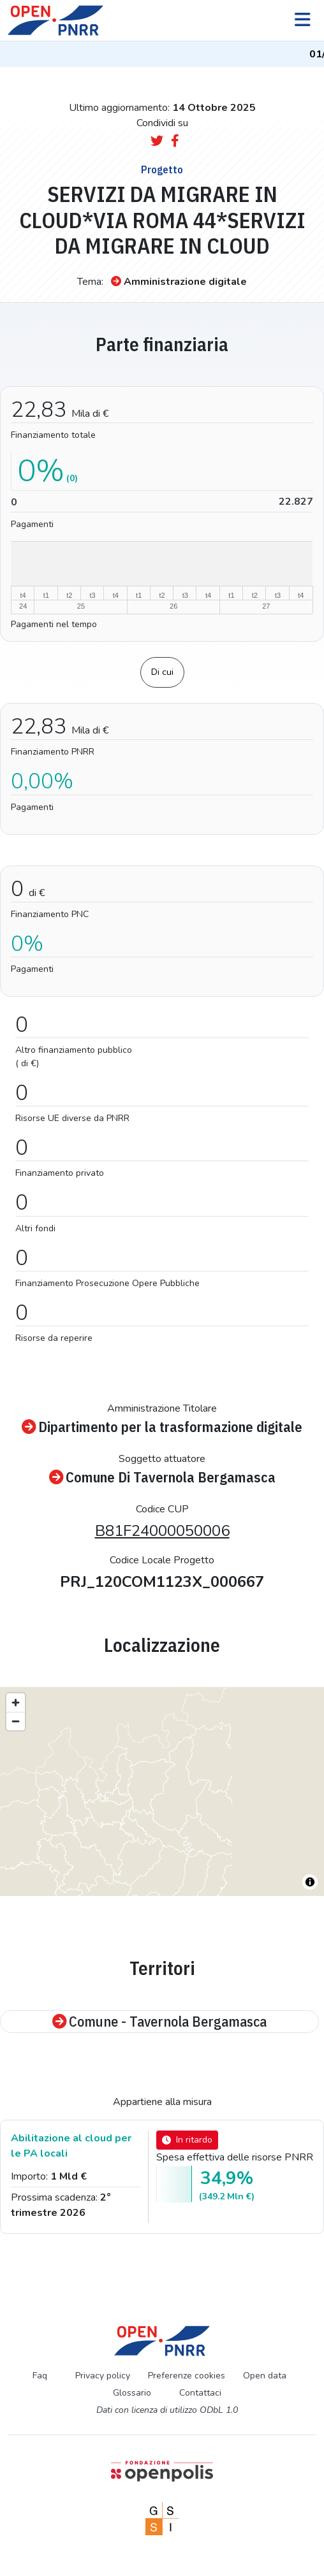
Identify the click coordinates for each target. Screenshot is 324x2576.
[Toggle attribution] (310, 1882)
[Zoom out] (15, 1721)
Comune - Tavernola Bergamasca (159, 2021)
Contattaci (200, 2393)
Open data (264, 2376)
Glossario (132, 2393)
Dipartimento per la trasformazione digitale (162, 1427)
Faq (40, 2376)
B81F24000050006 (162, 1531)
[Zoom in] (15, 1702)
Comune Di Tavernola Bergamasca (162, 1477)
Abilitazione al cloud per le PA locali (71, 2145)
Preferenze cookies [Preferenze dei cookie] (186, 2376)
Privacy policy (102, 2376)
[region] (162, 1791)
